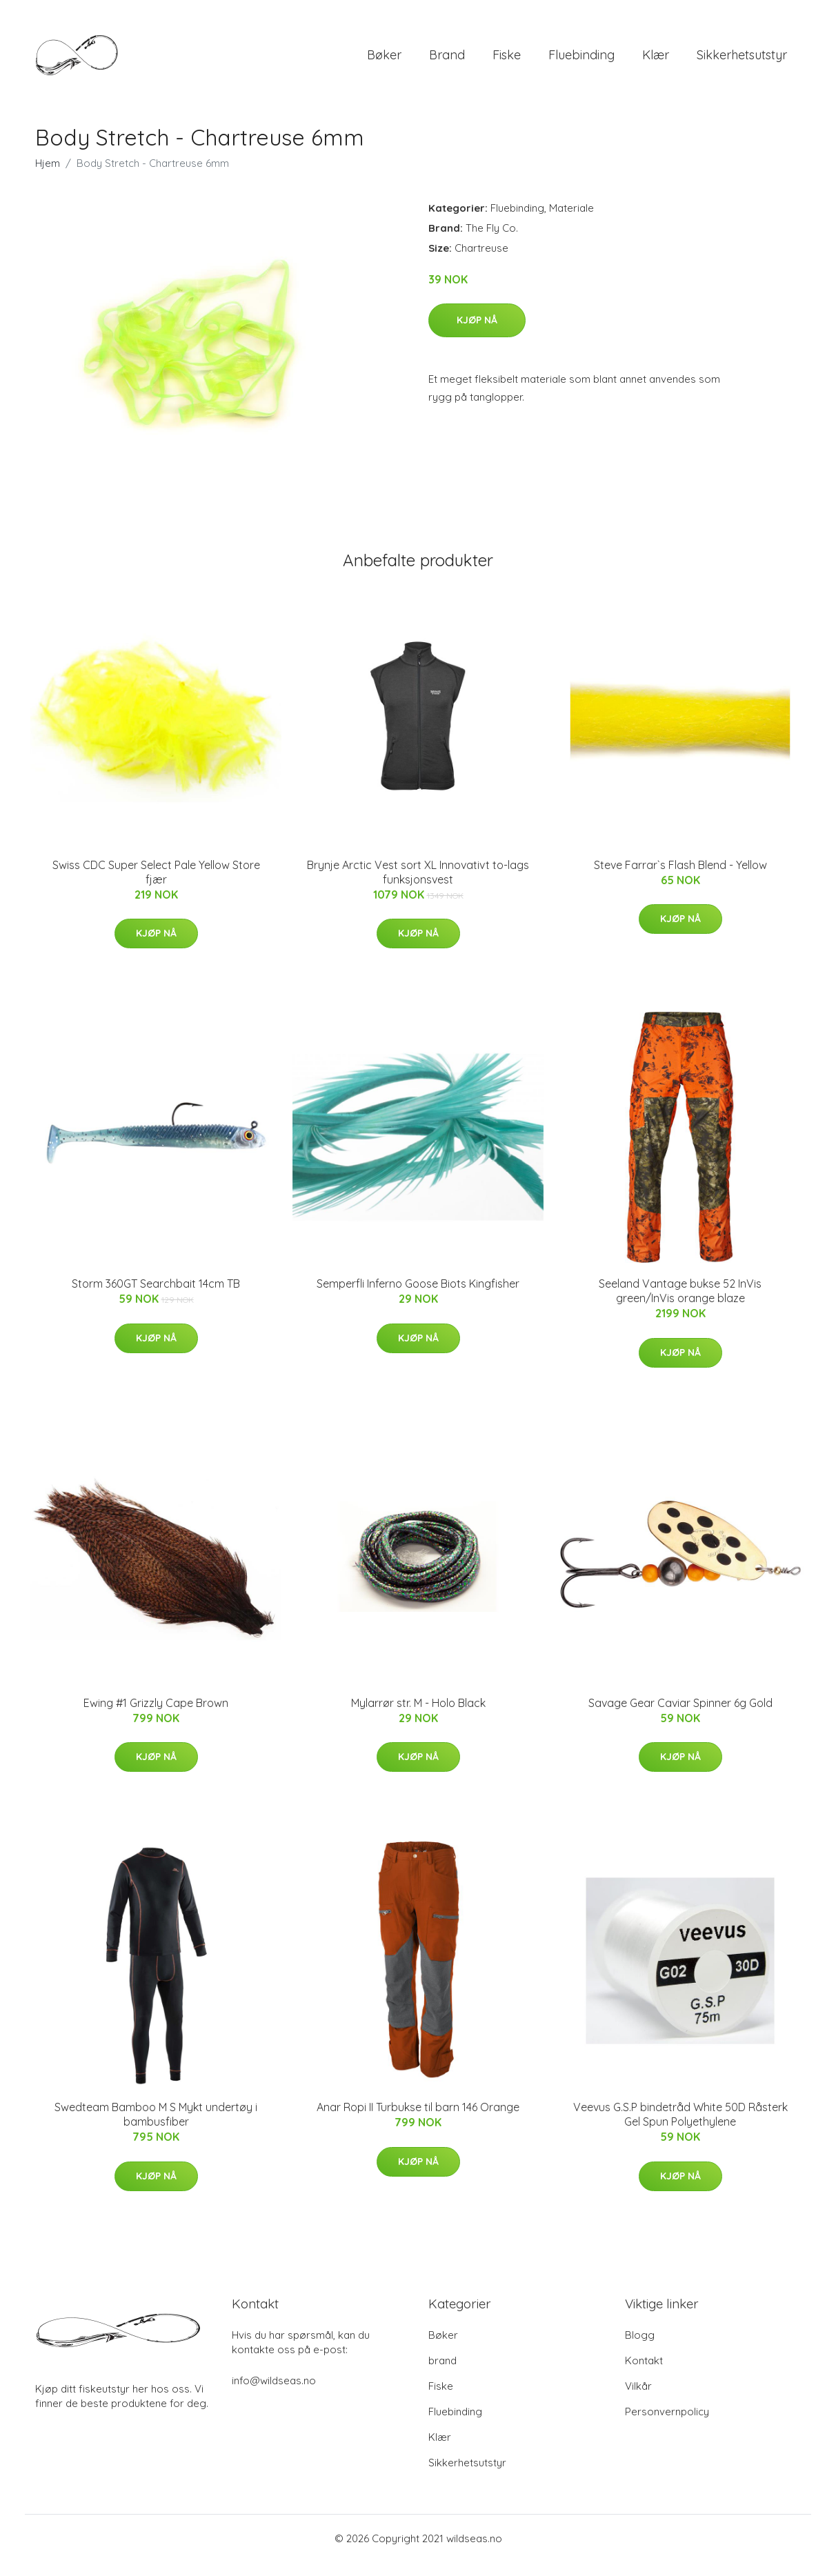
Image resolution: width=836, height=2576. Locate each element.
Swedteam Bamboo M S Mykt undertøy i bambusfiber (155, 2128)
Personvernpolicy (667, 2425)
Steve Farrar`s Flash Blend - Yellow (680, 879)
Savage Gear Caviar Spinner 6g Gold (680, 1717)
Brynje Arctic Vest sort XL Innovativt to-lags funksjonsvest (418, 886)
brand (447, 62)
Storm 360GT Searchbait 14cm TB (156, 1297)
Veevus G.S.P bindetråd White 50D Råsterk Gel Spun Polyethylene (680, 2128)
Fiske (506, 62)
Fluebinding (581, 62)
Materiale (571, 221)
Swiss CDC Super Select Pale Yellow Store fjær (156, 886)
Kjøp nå (477, 334)
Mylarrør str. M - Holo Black (418, 1717)
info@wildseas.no (274, 2394)
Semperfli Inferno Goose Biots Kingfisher (418, 1297)
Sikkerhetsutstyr (742, 62)
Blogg (640, 2348)
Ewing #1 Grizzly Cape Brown (155, 1717)
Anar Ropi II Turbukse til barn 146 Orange (418, 2121)
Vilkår (638, 2399)
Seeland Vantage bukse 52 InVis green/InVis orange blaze (680, 1304)
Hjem (47, 176)
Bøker (384, 62)
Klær (655, 62)
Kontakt (644, 2374)
